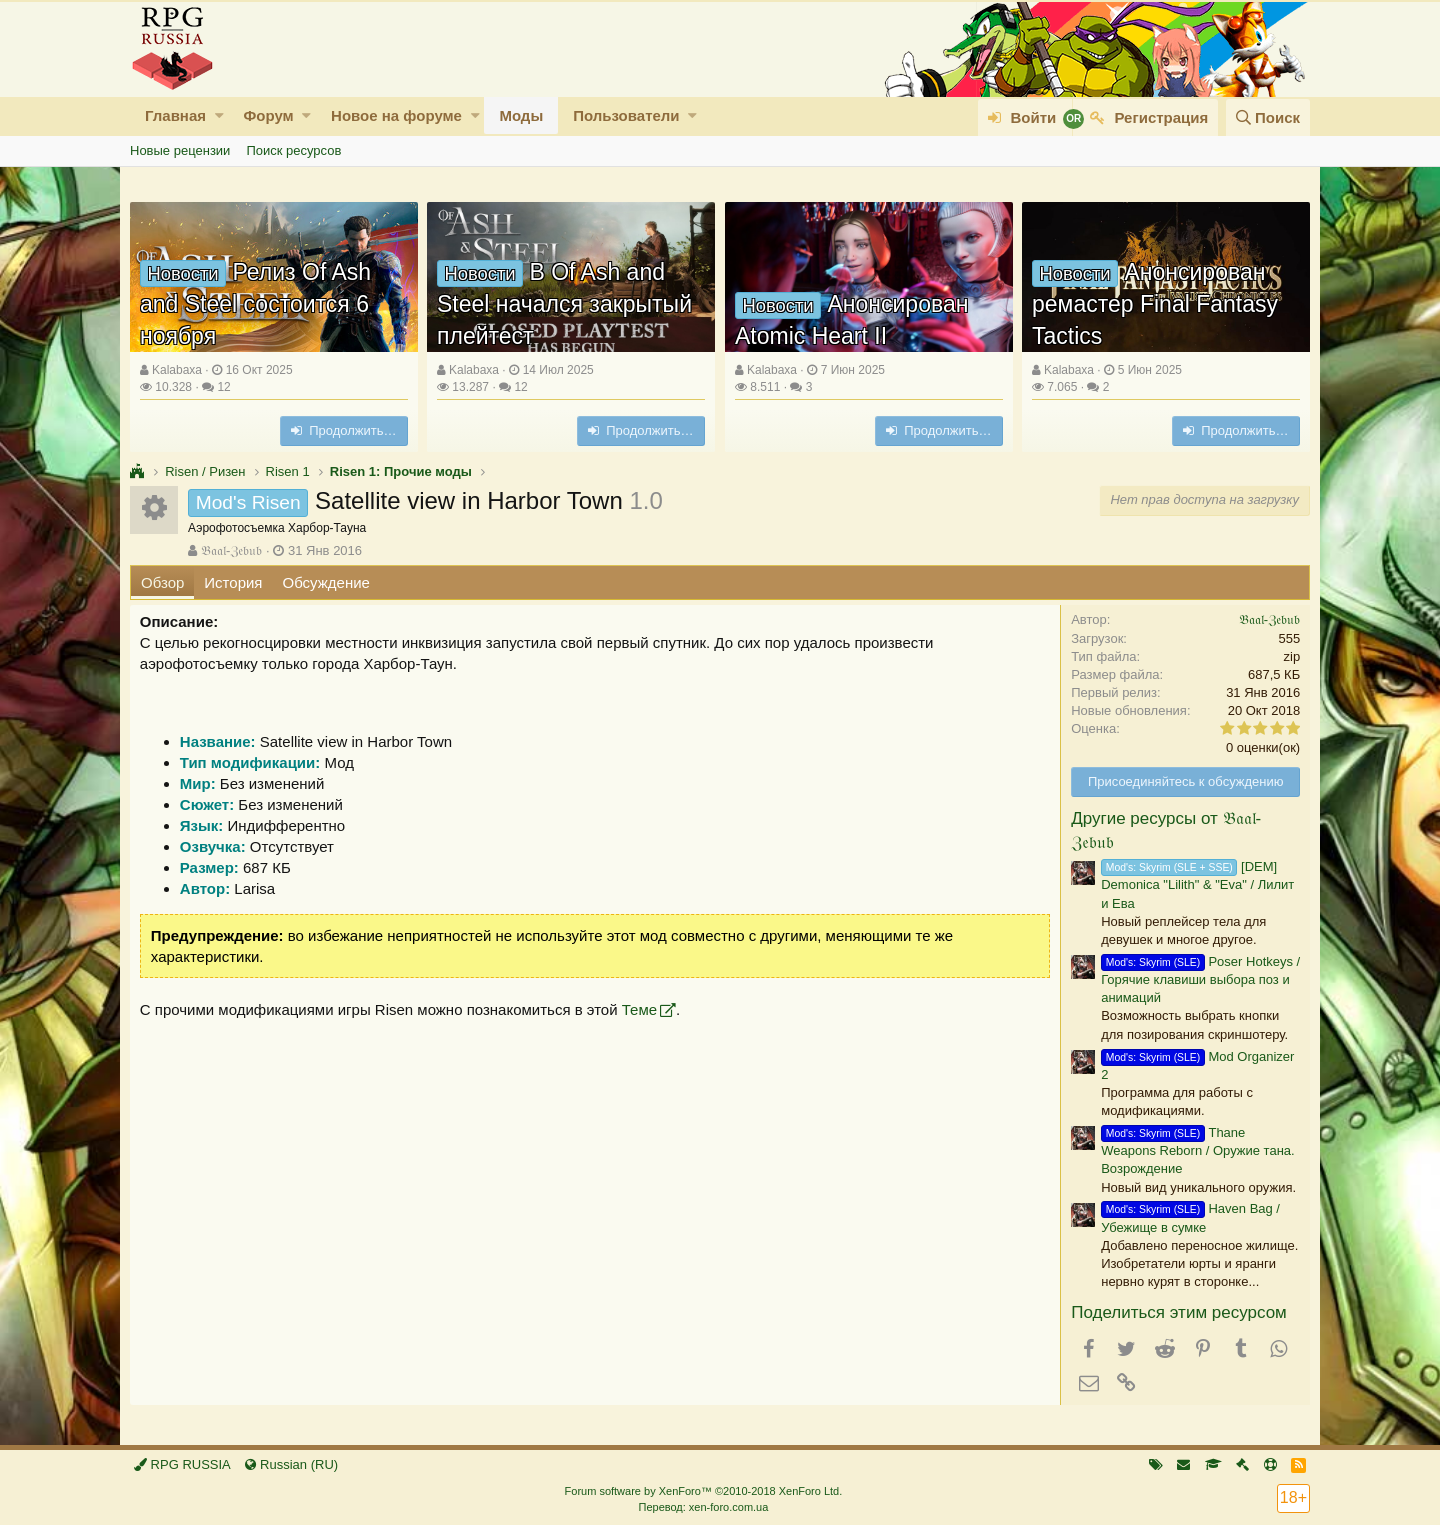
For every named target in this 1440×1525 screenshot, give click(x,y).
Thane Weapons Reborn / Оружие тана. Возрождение (1197, 1150)
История (233, 582)
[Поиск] (1268, 117)
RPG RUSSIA (182, 1464)
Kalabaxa (177, 370)
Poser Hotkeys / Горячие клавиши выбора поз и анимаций (1200, 979)
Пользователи (626, 115)
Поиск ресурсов (293, 150)
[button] (219, 115)
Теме (639, 1009)
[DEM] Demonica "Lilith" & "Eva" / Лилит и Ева (1197, 884)
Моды (521, 115)
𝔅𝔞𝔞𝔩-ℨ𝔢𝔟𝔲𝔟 (231, 550)
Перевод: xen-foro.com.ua (703, 1507)
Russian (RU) (291, 1464)
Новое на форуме (396, 115)
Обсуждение (326, 582)
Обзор (162, 582)
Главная (175, 115)
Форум (268, 115)
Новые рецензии (180, 150)
